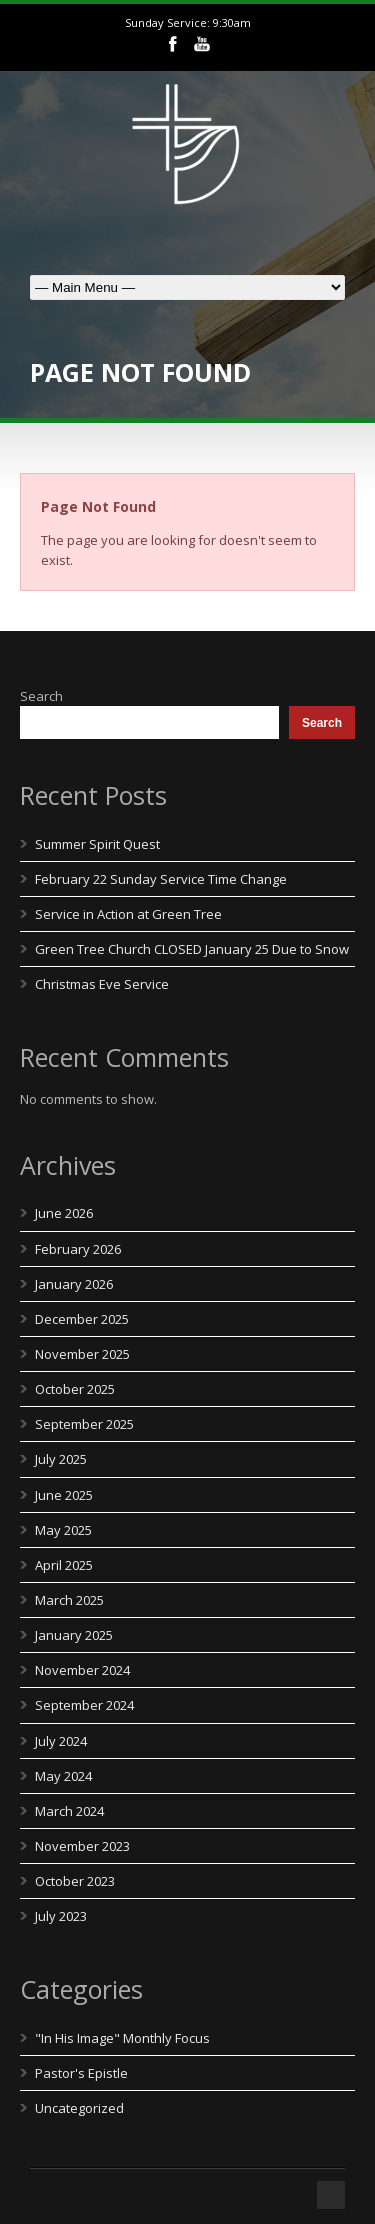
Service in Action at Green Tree (128, 914)
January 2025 (74, 1635)
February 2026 (78, 1249)
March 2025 (69, 1600)
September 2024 (84, 1705)
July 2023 (61, 1916)
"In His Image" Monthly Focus (122, 2038)
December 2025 (82, 1319)
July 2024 (61, 1741)
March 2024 (69, 1811)
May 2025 (63, 1530)
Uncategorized (79, 2108)
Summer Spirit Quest (97, 844)
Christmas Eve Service (102, 984)
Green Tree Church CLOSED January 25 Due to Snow (192, 949)
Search (41, 696)
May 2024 (63, 1776)
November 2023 (82, 1846)
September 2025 (84, 1424)
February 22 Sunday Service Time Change (161, 879)
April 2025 (64, 1565)
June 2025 (64, 1495)
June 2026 (64, 1213)
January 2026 (74, 1284)
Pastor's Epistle (81, 2073)
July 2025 (61, 1459)
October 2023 (75, 1881)
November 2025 (82, 1354)
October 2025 (75, 1389)
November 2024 (82, 1670)
